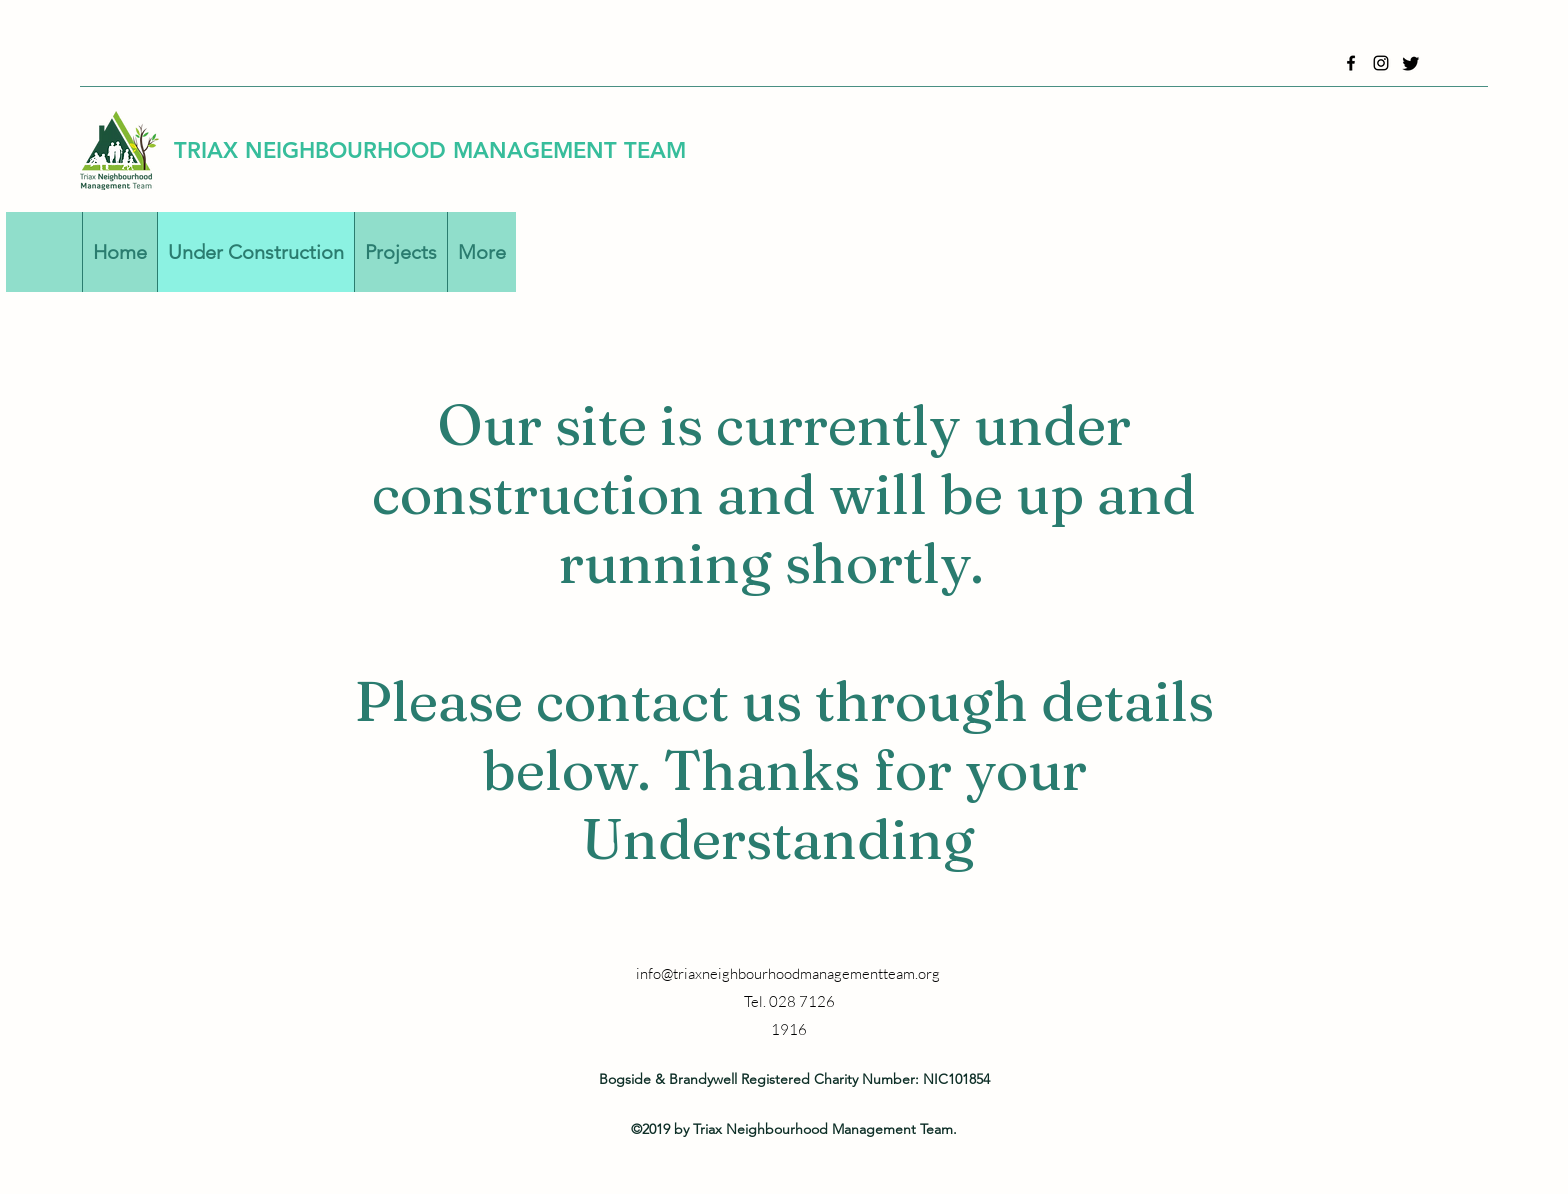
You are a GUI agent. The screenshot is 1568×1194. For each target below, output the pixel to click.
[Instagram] (1381, 63)
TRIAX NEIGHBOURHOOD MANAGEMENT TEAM (430, 150)
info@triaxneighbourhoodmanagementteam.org (788, 973)
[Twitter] (1411, 63)
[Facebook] (1351, 63)
